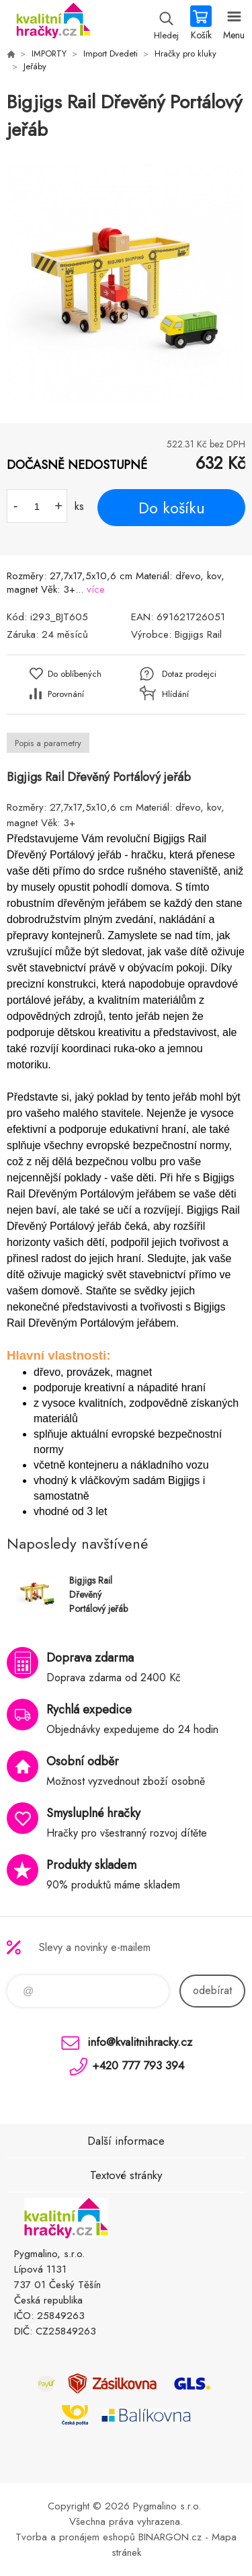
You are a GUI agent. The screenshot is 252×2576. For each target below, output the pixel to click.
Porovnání (66, 694)
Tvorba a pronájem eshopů (75, 2537)
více (96, 589)
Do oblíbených (74, 673)
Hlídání (175, 694)
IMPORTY (49, 53)
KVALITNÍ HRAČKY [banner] (53, 23)
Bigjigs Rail (198, 634)
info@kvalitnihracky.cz (139, 2042)
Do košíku (171, 507)
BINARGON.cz (170, 2537)
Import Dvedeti (110, 53)
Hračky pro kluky (185, 53)
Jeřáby (35, 66)
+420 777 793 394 (138, 2065)
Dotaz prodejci (189, 673)
